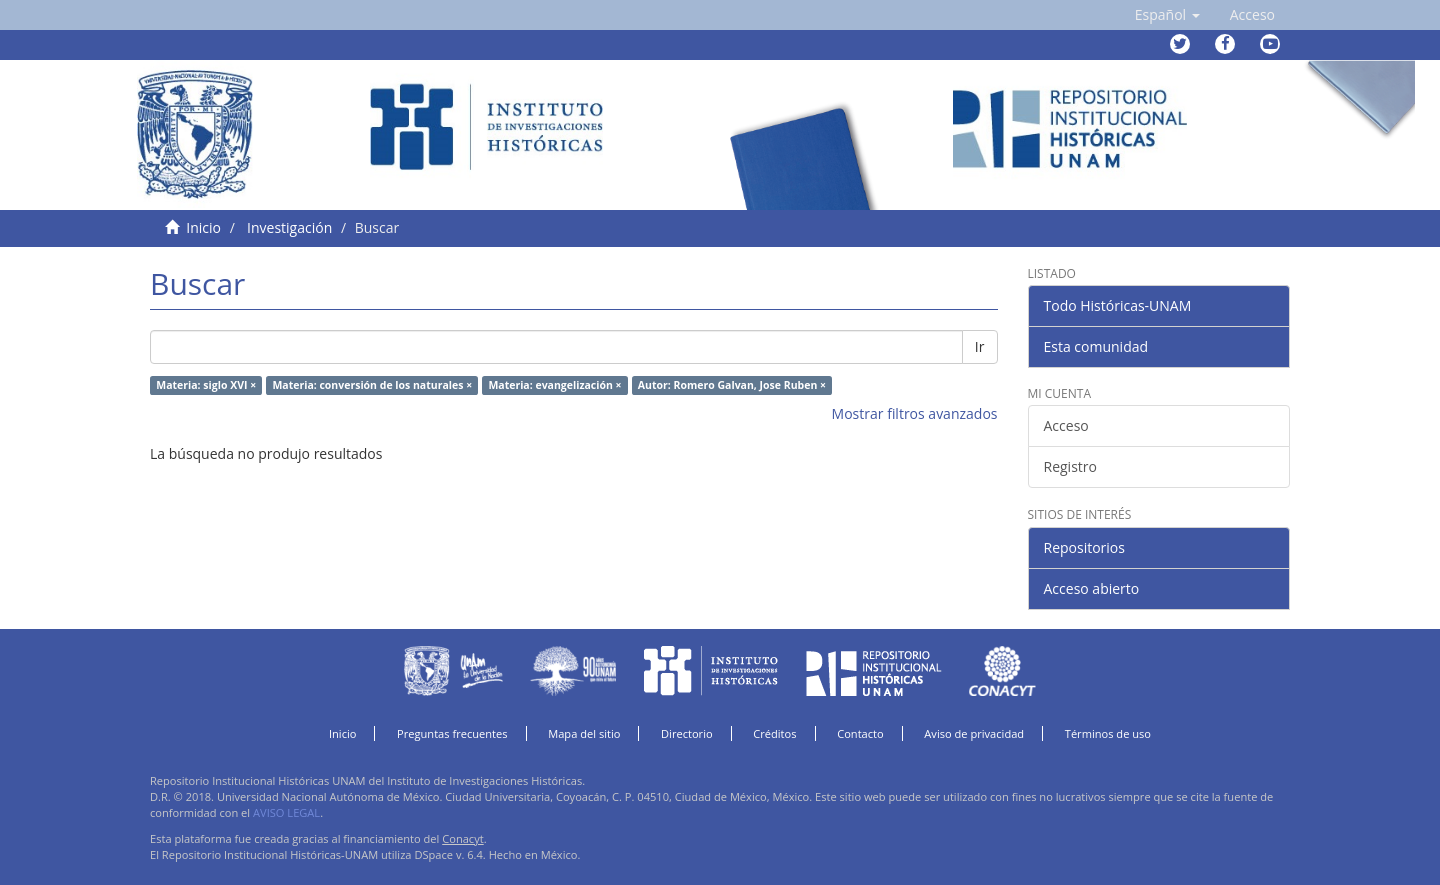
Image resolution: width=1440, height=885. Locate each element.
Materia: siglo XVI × (206, 385)
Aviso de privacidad (974, 733)
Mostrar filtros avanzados (915, 413)
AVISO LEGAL (286, 812)
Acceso (1066, 425)
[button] (1167, 15)
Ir (980, 346)
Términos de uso (1108, 733)
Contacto (860, 733)
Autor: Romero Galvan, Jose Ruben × (732, 385)
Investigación (289, 227)
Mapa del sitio (584, 733)
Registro (1070, 466)
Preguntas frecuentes (452, 733)
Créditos (774, 733)
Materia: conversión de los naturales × (372, 385)
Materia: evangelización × (554, 385)
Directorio (687, 733)
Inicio (203, 227)
